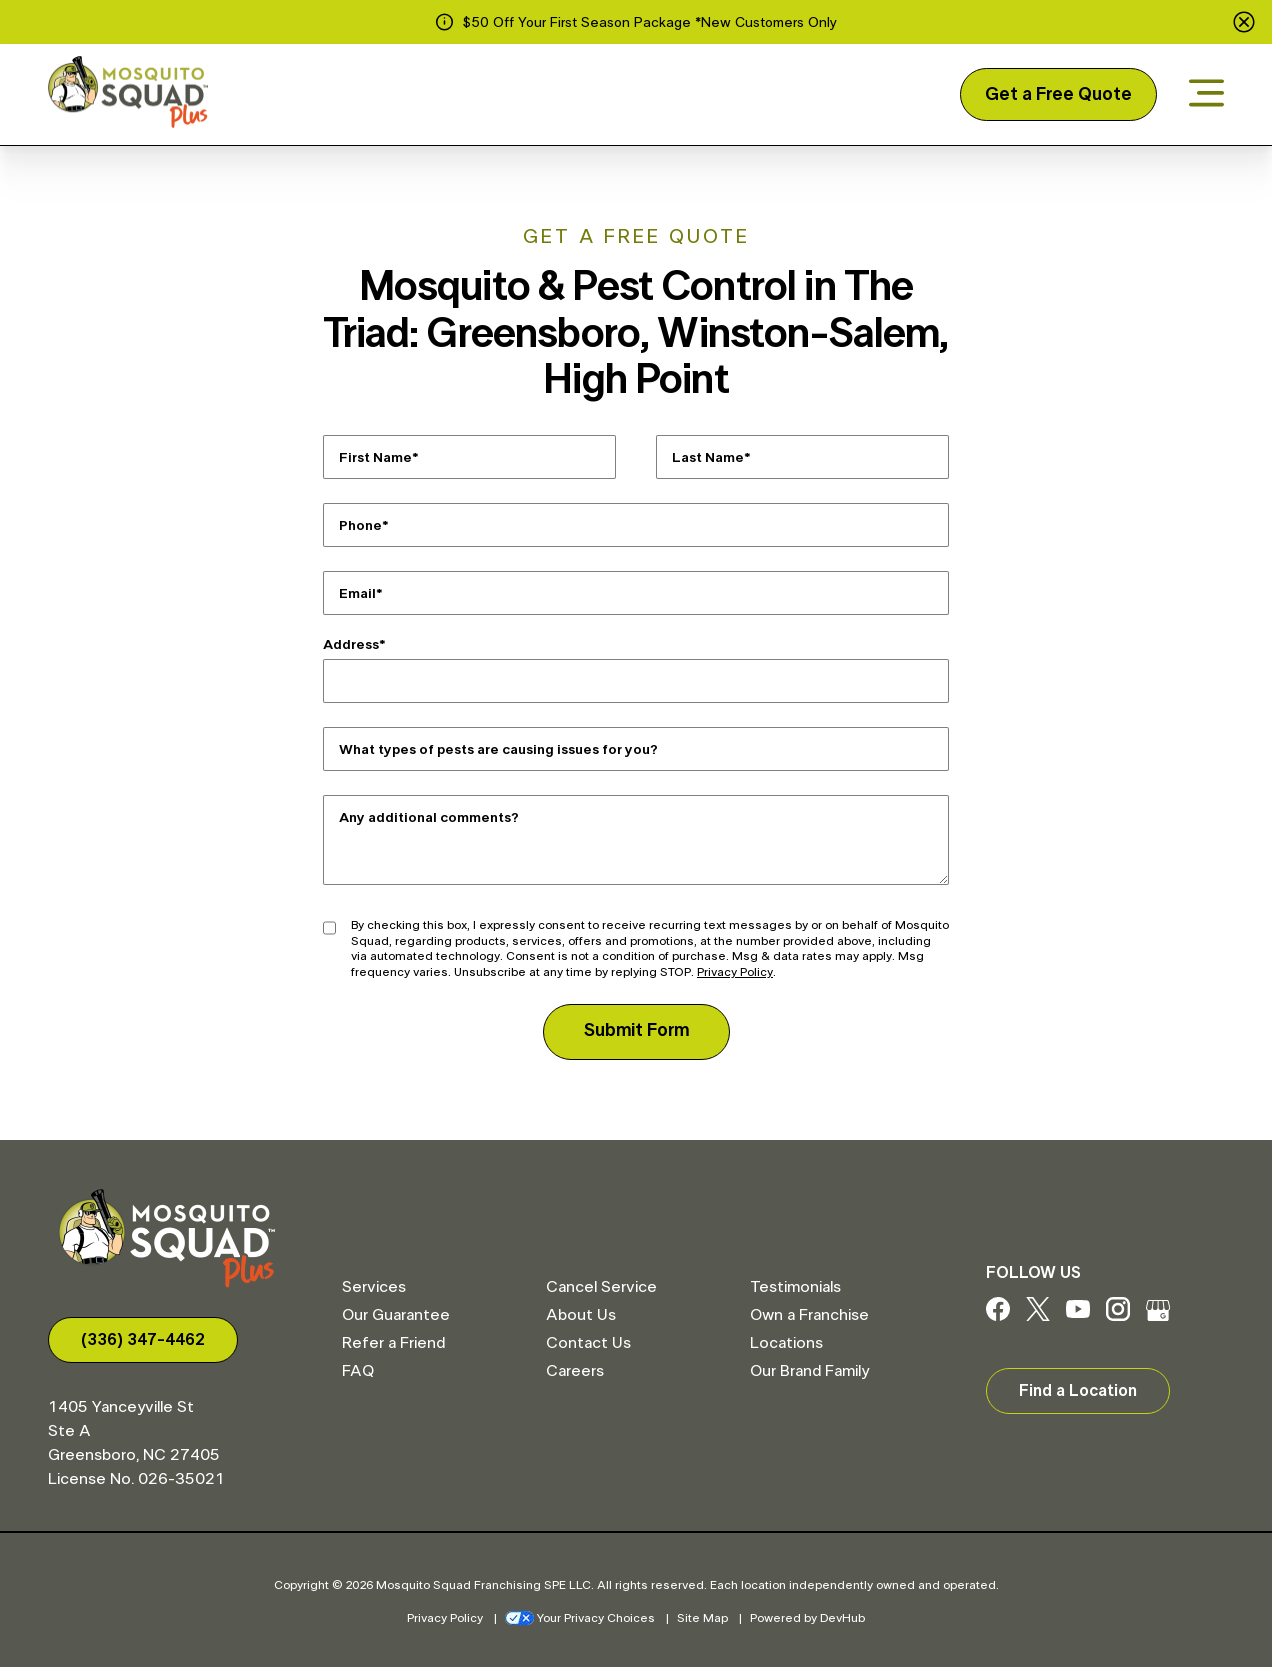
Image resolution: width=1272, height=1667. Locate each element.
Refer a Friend (393, 1343)
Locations (786, 1343)
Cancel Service (601, 1287)
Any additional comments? (429, 818)
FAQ (358, 1371)
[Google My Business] (1158, 1316)
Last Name (708, 458)
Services (374, 1287)
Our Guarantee (396, 1315)
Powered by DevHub (807, 1618)
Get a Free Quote (1058, 95)
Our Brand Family (809, 1371)
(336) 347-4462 (143, 1340)
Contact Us (588, 1343)
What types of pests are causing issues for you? (498, 750)
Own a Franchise (809, 1315)
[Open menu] (1206, 94)
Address (351, 645)
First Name (375, 458)
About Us (581, 1315)
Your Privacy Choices (580, 1618)
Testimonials (795, 1287)
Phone (360, 526)
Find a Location (1078, 1391)
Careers (575, 1371)
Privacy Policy (735, 972)
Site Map (702, 1618)
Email (357, 594)
